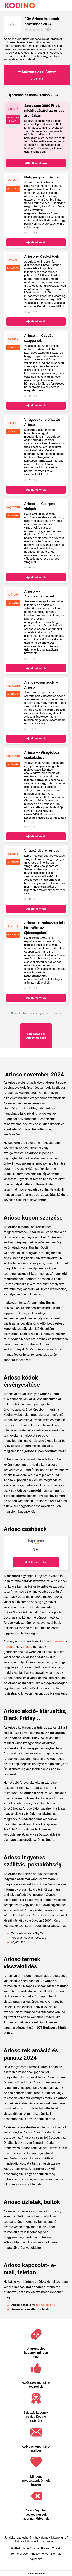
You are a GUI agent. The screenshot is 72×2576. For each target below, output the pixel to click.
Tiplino (27, 1647)
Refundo (10, 1647)
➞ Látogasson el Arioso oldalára (37, 75)
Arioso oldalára (36, 1035)
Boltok (45, 2548)
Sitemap (56, 2553)
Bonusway (57, 1641)
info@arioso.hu (45, 2305)
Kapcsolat (36, 2559)
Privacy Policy (39, 2553)
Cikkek (56, 2548)
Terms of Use (19, 2553)
